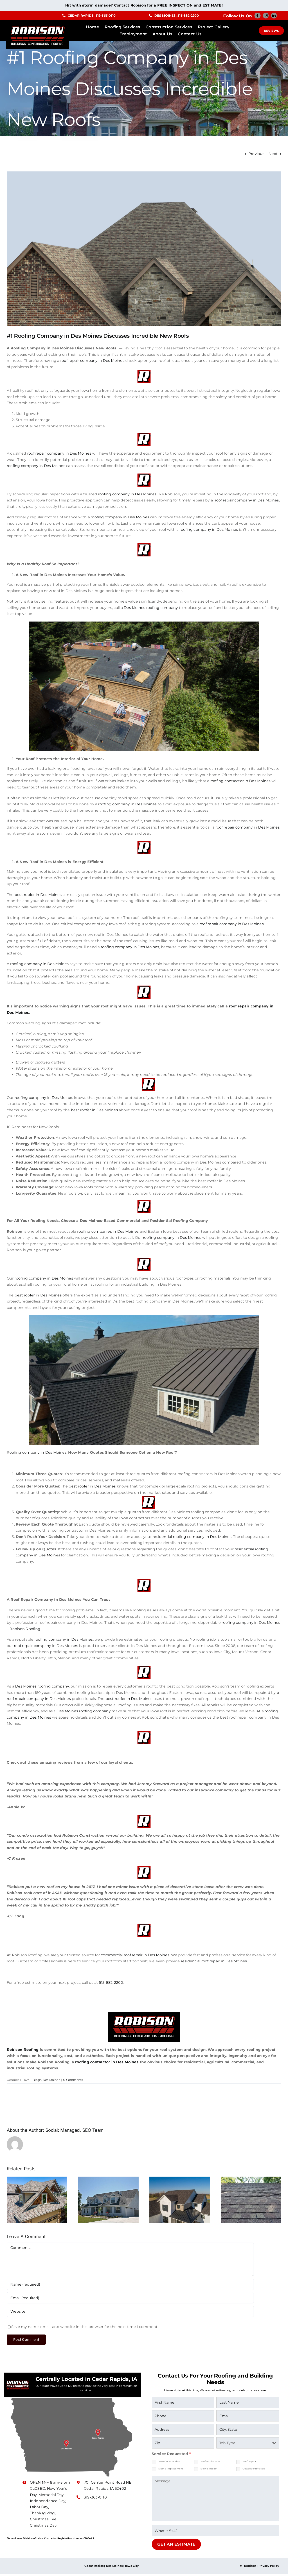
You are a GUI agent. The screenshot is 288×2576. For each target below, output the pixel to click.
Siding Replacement (170, 2468)
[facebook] (257, 15)
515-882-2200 (111, 1982)
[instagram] (266, 15)
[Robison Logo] (37, 24)
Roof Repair (249, 2461)
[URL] (130, 2311)
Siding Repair (208, 2468)
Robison (250, 2565)
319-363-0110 (95, 2497)
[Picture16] (144, 248)
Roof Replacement (211, 2461)
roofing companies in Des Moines (108, 1231)
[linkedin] (274, 15)
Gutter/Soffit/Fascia (254, 2468)
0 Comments (73, 2080)
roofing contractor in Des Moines (240, 781)
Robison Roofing (24, 1629)
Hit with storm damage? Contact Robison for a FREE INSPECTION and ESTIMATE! (144, 5)
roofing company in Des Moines (36, 466)
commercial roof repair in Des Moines (135, 1955)
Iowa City (132, 2565)
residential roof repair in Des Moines (214, 1961)
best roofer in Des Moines (38, 895)
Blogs (37, 2080)
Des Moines (51, 2080)
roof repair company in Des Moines (92, 360)
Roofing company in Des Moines (37, 1452)
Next (273, 154)
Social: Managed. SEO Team (74, 2130)
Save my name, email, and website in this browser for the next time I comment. (84, 2327)
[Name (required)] (130, 2284)
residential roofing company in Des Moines (192, 1537)
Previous (256, 154)
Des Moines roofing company (151, 608)
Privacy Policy (269, 2565)
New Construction (169, 2461)
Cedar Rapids (94, 2565)
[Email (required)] (130, 2297)
